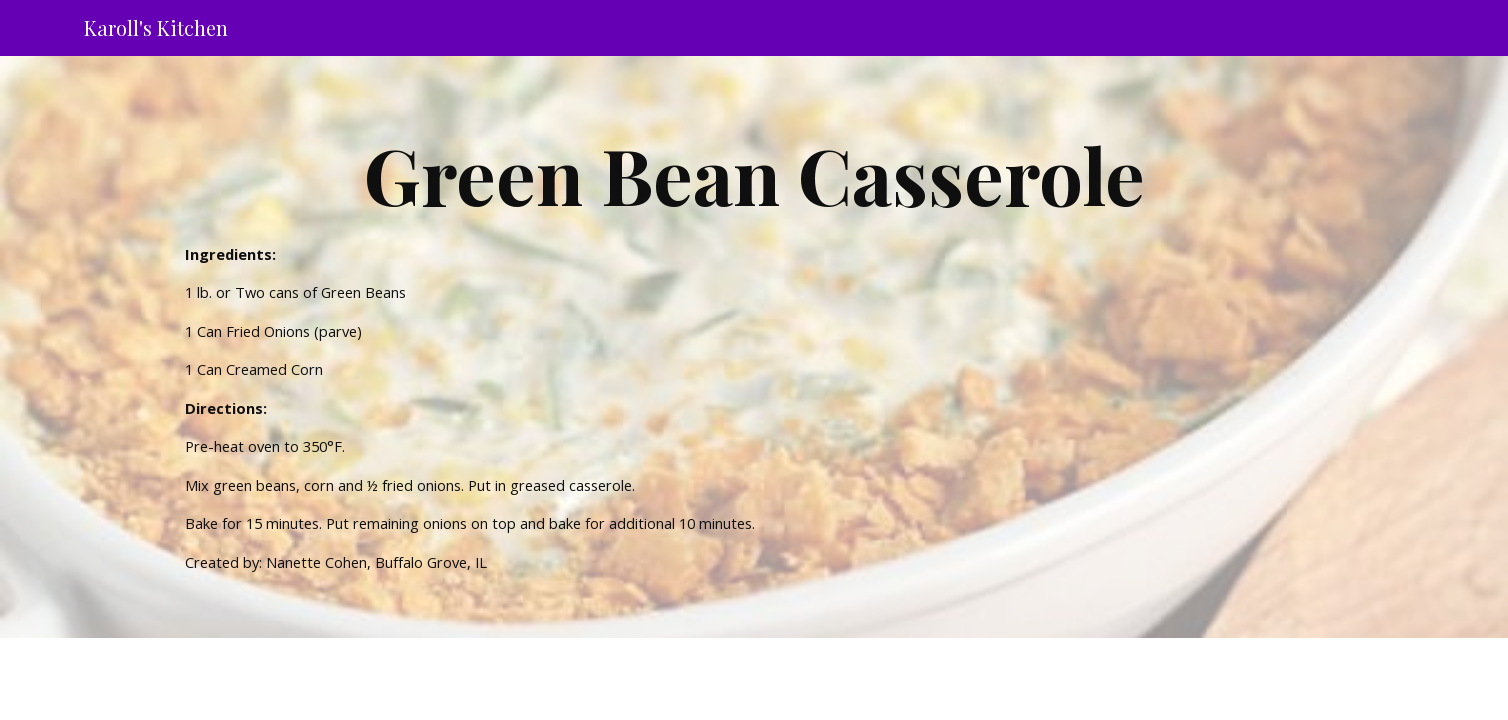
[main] (754, 347)
